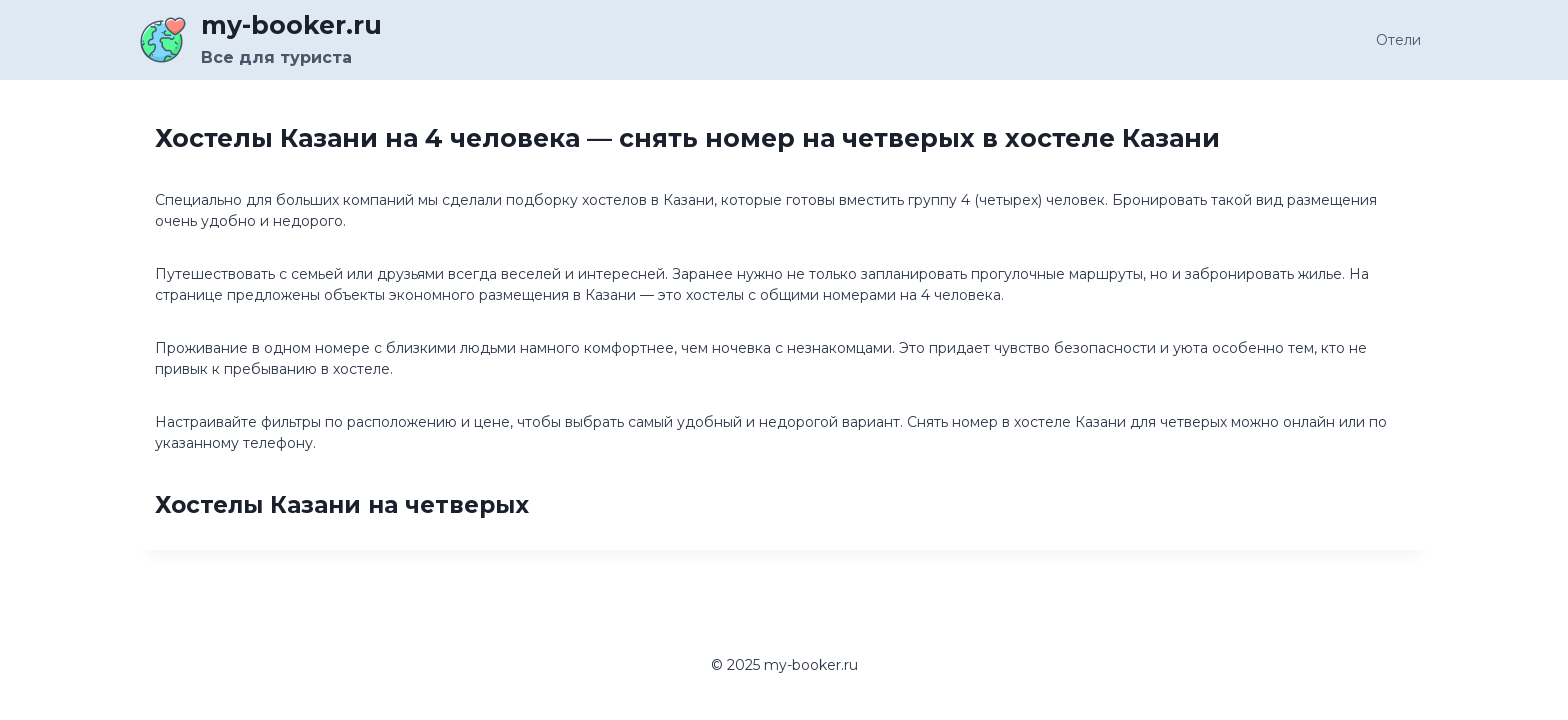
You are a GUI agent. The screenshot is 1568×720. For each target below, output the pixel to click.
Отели (1398, 40)
